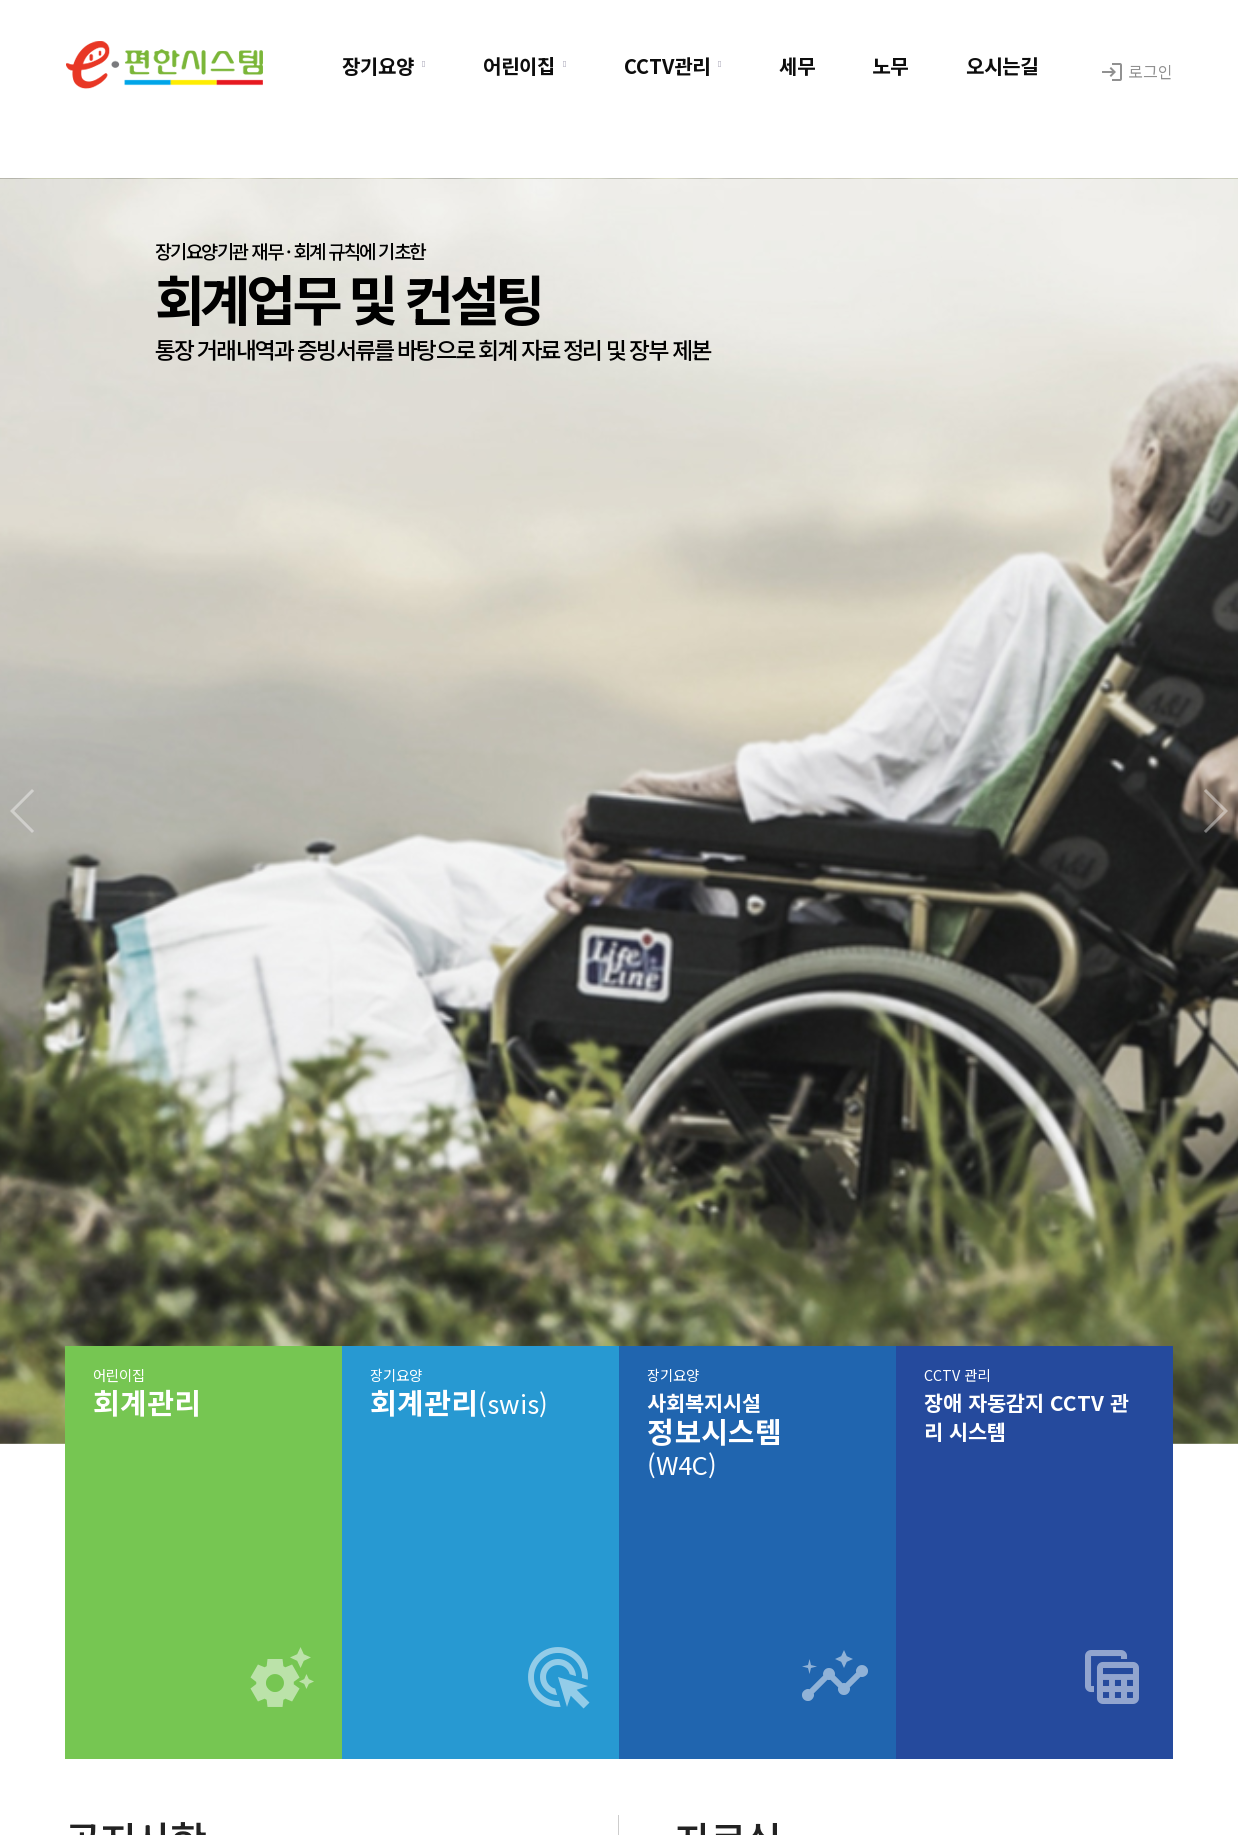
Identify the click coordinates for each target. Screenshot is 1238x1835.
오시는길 (1002, 65)
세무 (797, 65)
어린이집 (519, 65)
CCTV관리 (667, 65)
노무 (890, 65)
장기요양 (378, 65)
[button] (1214, 811)
